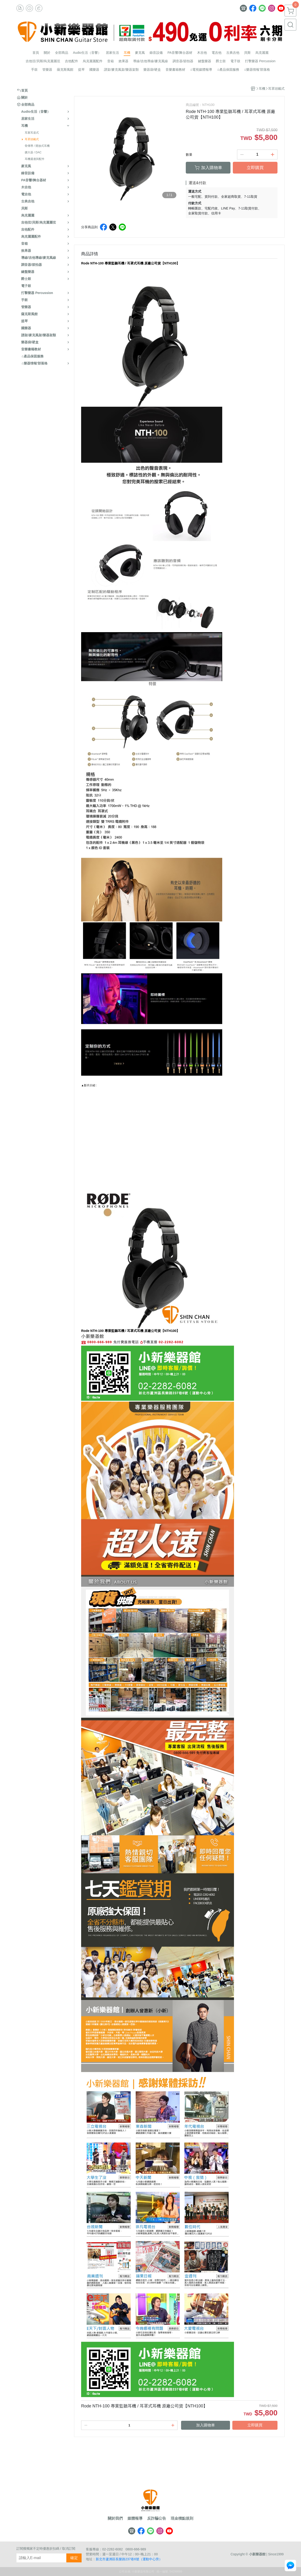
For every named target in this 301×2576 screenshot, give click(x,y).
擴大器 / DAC (33, 152)
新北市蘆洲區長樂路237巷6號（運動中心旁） (129, 2559)
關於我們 (115, 2518)
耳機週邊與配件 (34, 159)
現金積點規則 (182, 2518)
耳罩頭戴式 (32, 139)
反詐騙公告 (156, 2518)
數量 (189, 154)
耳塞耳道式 (32, 132)
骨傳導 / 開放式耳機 (37, 145)
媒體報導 (135, 2518)
